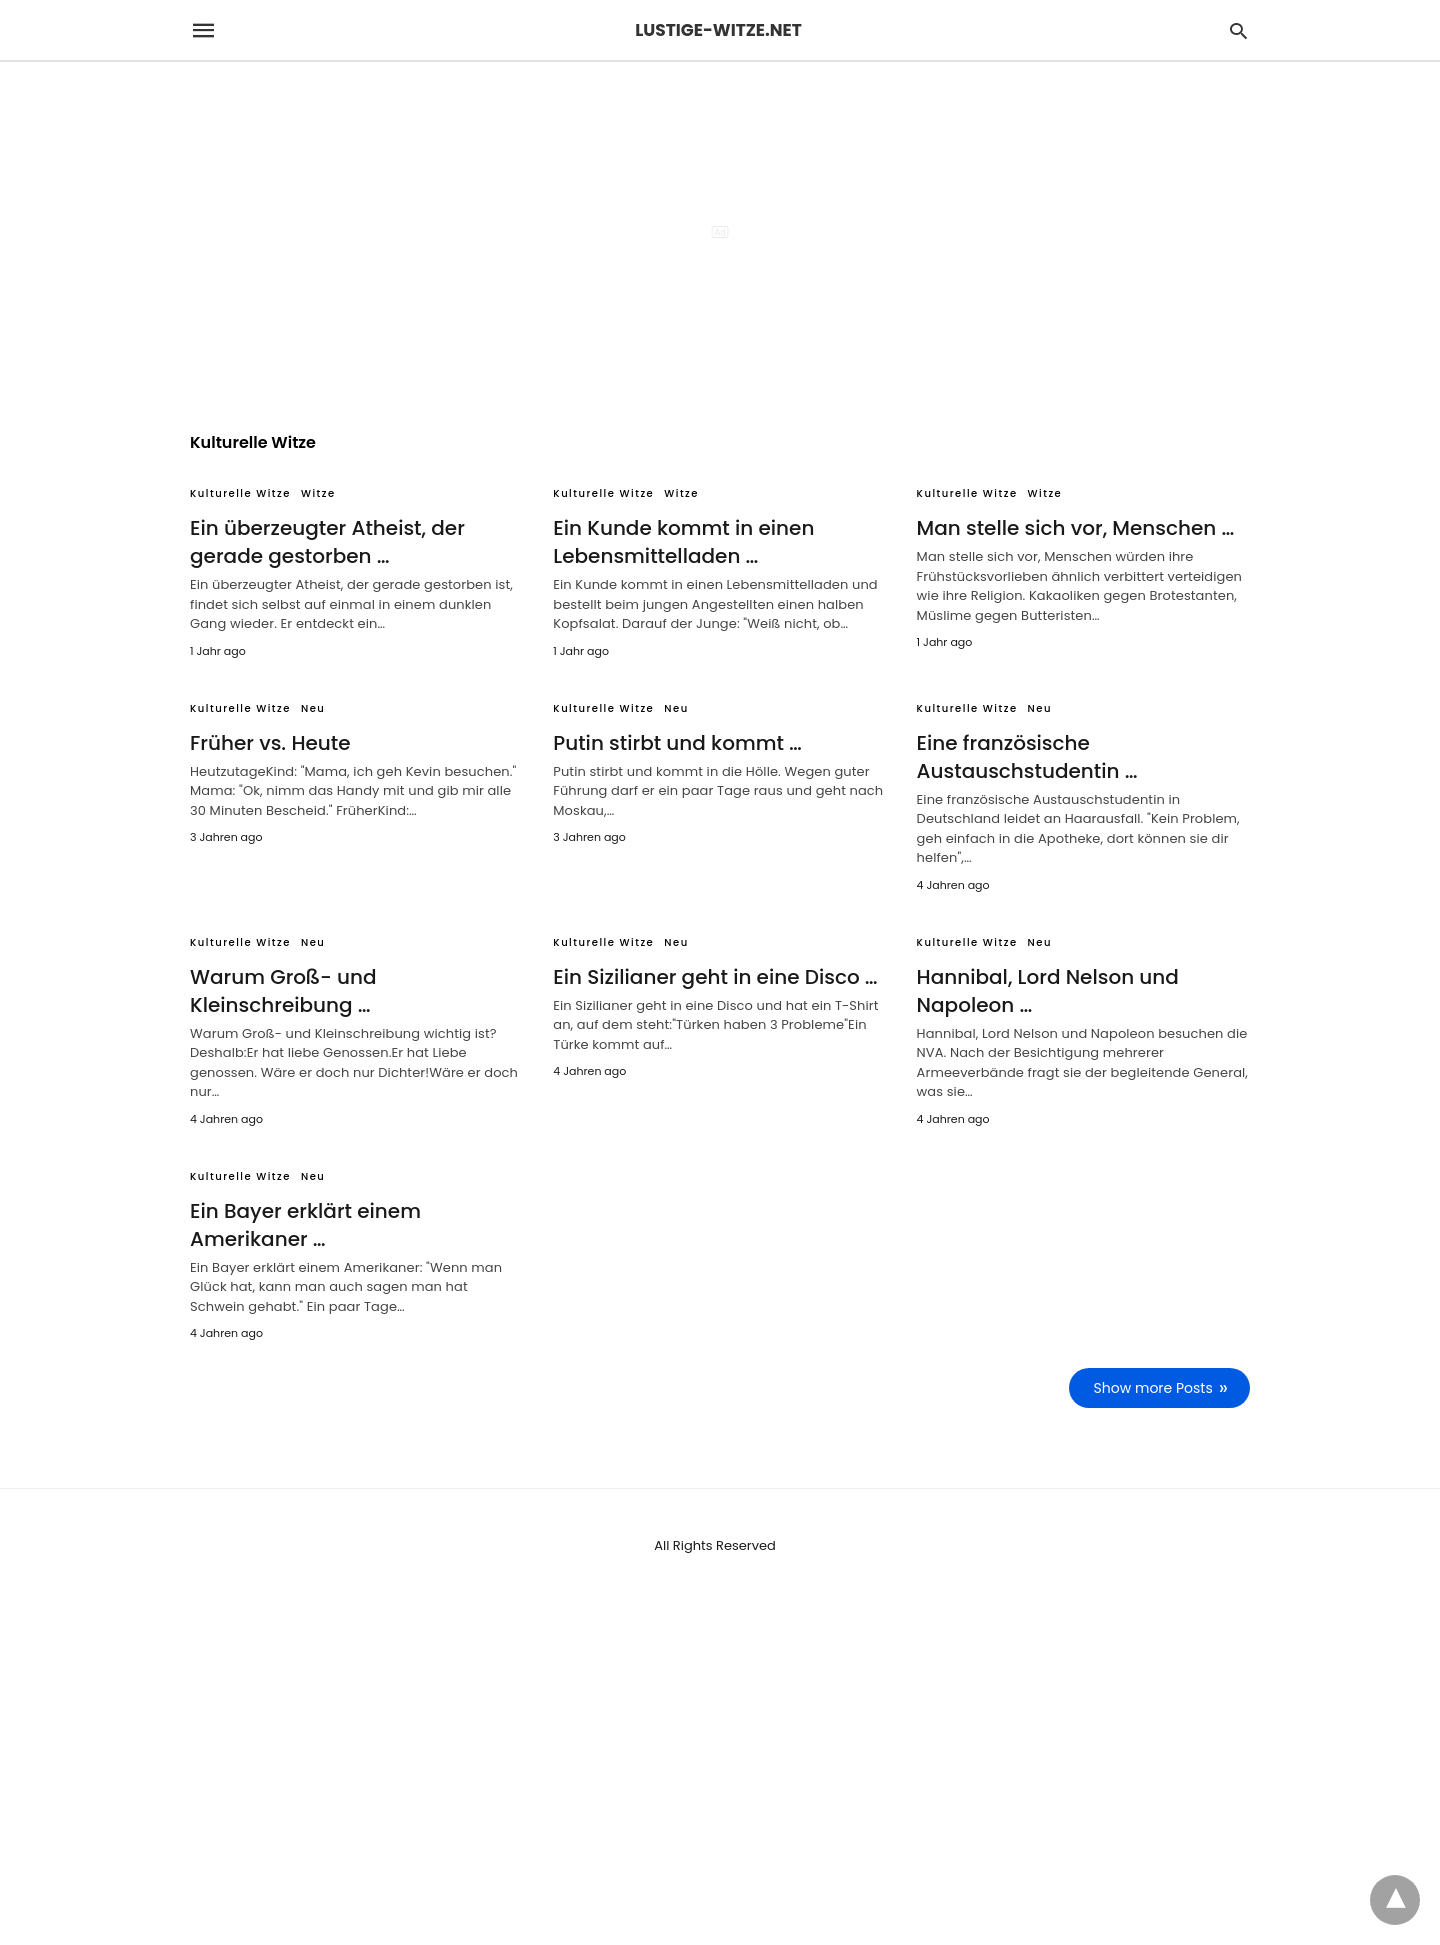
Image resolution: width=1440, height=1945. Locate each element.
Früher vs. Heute (270, 743)
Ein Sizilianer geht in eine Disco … (715, 977)
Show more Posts (1153, 1388)
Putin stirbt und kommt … (677, 743)
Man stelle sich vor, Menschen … (1076, 528)
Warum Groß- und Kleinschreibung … (283, 991)
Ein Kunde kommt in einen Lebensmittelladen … (683, 542)
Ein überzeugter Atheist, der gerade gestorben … (327, 542)
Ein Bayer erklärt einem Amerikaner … (305, 1225)
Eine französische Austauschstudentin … (1027, 757)
